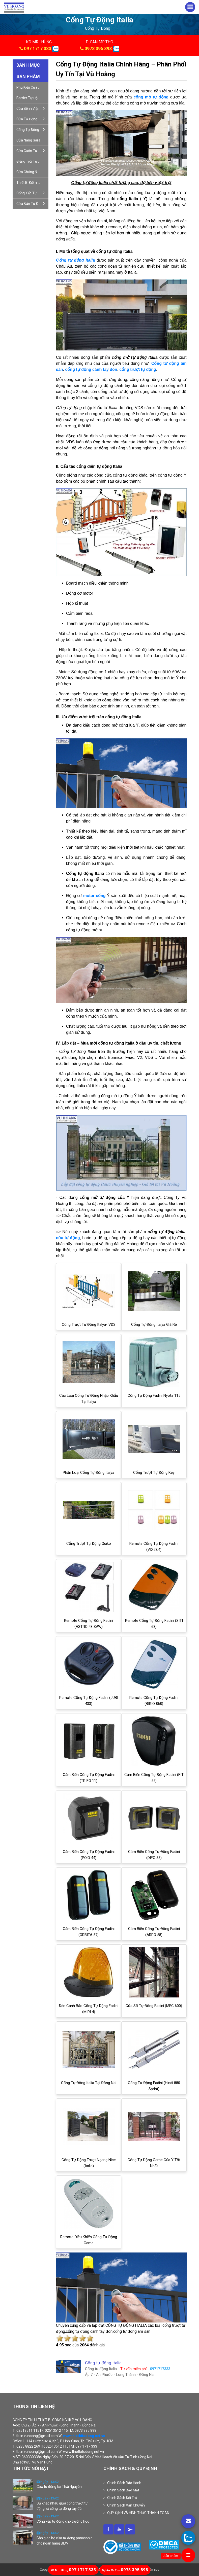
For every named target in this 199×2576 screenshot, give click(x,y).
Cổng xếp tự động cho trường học (63, 2521)
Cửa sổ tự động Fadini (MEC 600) (154, 2005)
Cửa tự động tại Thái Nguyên (59, 2487)
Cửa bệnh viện (30, 108)
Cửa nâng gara (28, 140)
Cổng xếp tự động (31, 193)
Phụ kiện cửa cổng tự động (32, 87)
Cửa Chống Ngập (29, 172)
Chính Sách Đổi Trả (122, 2498)
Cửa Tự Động (30, 119)
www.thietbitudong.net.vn (84, 2436)
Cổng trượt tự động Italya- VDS (89, 1324)
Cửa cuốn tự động (31, 150)
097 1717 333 (37, 48)
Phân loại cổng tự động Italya (88, 1472)
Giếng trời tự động (31, 161)
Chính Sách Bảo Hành (124, 2483)
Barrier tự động (29, 98)
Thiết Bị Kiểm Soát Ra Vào (32, 183)
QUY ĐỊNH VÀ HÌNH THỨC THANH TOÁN (138, 2513)
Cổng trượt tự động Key (154, 1472)
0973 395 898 (98, 48)
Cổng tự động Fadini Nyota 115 (154, 1395)
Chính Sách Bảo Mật (123, 2490)
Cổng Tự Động (30, 129)
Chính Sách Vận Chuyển (126, 2505)
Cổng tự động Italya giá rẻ (154, 1324)
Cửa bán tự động (30, 203)
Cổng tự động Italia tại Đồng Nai (88, 2083)
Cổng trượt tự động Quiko (88, 1543)
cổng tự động (97, 28)
